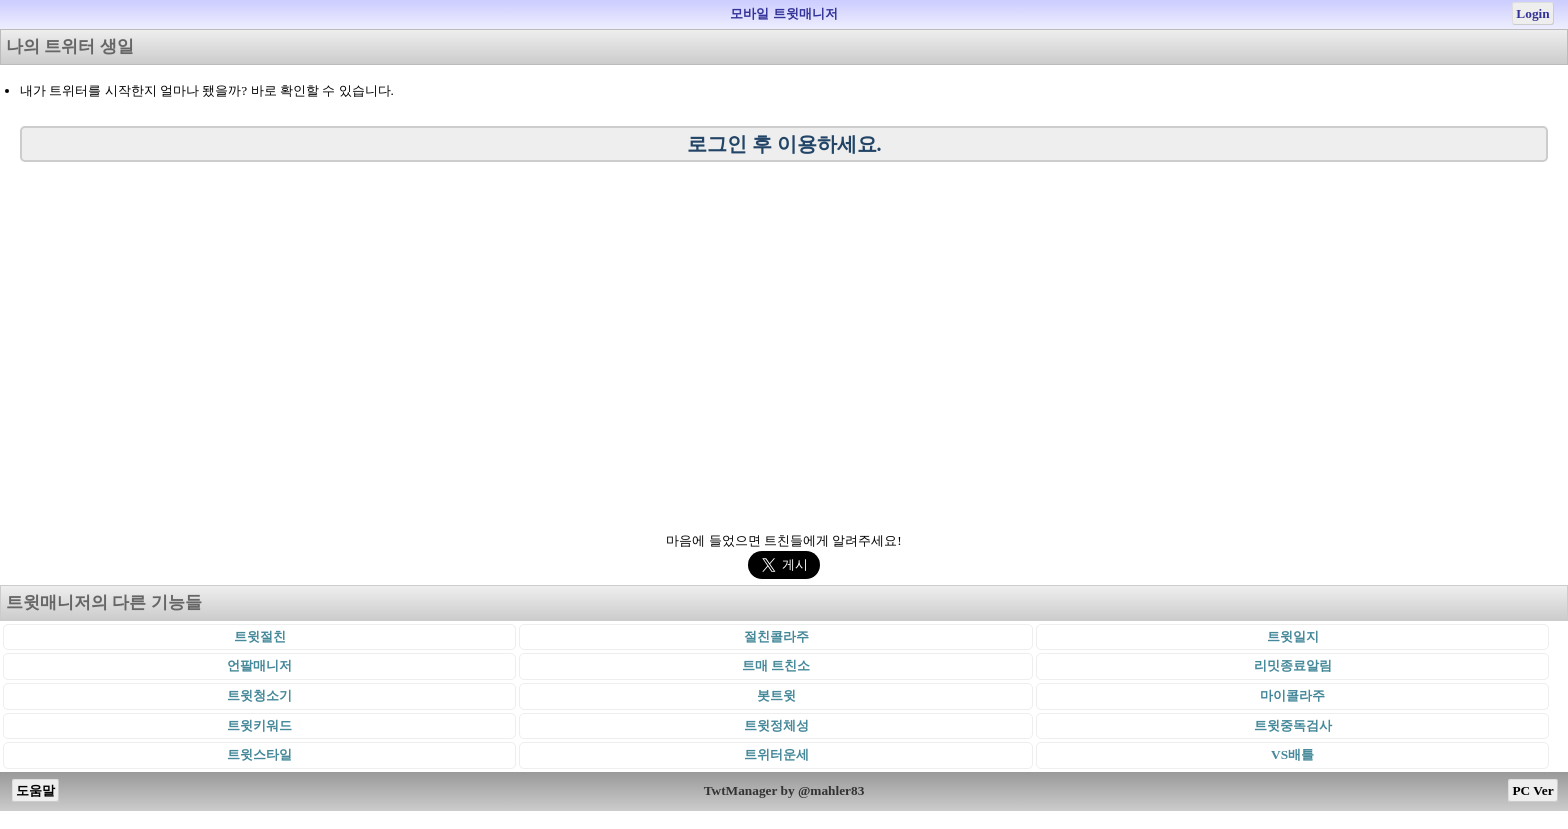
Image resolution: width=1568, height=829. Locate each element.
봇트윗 (776, 695)
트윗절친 (260, 636)
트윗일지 (1293, 636)
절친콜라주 (776, 636)
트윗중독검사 (1293, 725)
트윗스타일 (259, 754)
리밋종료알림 (1293, 665)
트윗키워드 (259, 725)
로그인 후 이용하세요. (784, 144)
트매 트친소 (776, 665)
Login (1532, 13)
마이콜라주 (1292, 695)
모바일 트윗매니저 (783, 13)
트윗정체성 (776, 725)
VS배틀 (1292, 754)
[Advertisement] (784, 342)
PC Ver (1532, 790)
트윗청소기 (259, 695)
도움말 (35, 790)
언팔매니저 (259, 665)
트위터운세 (776, 754)
